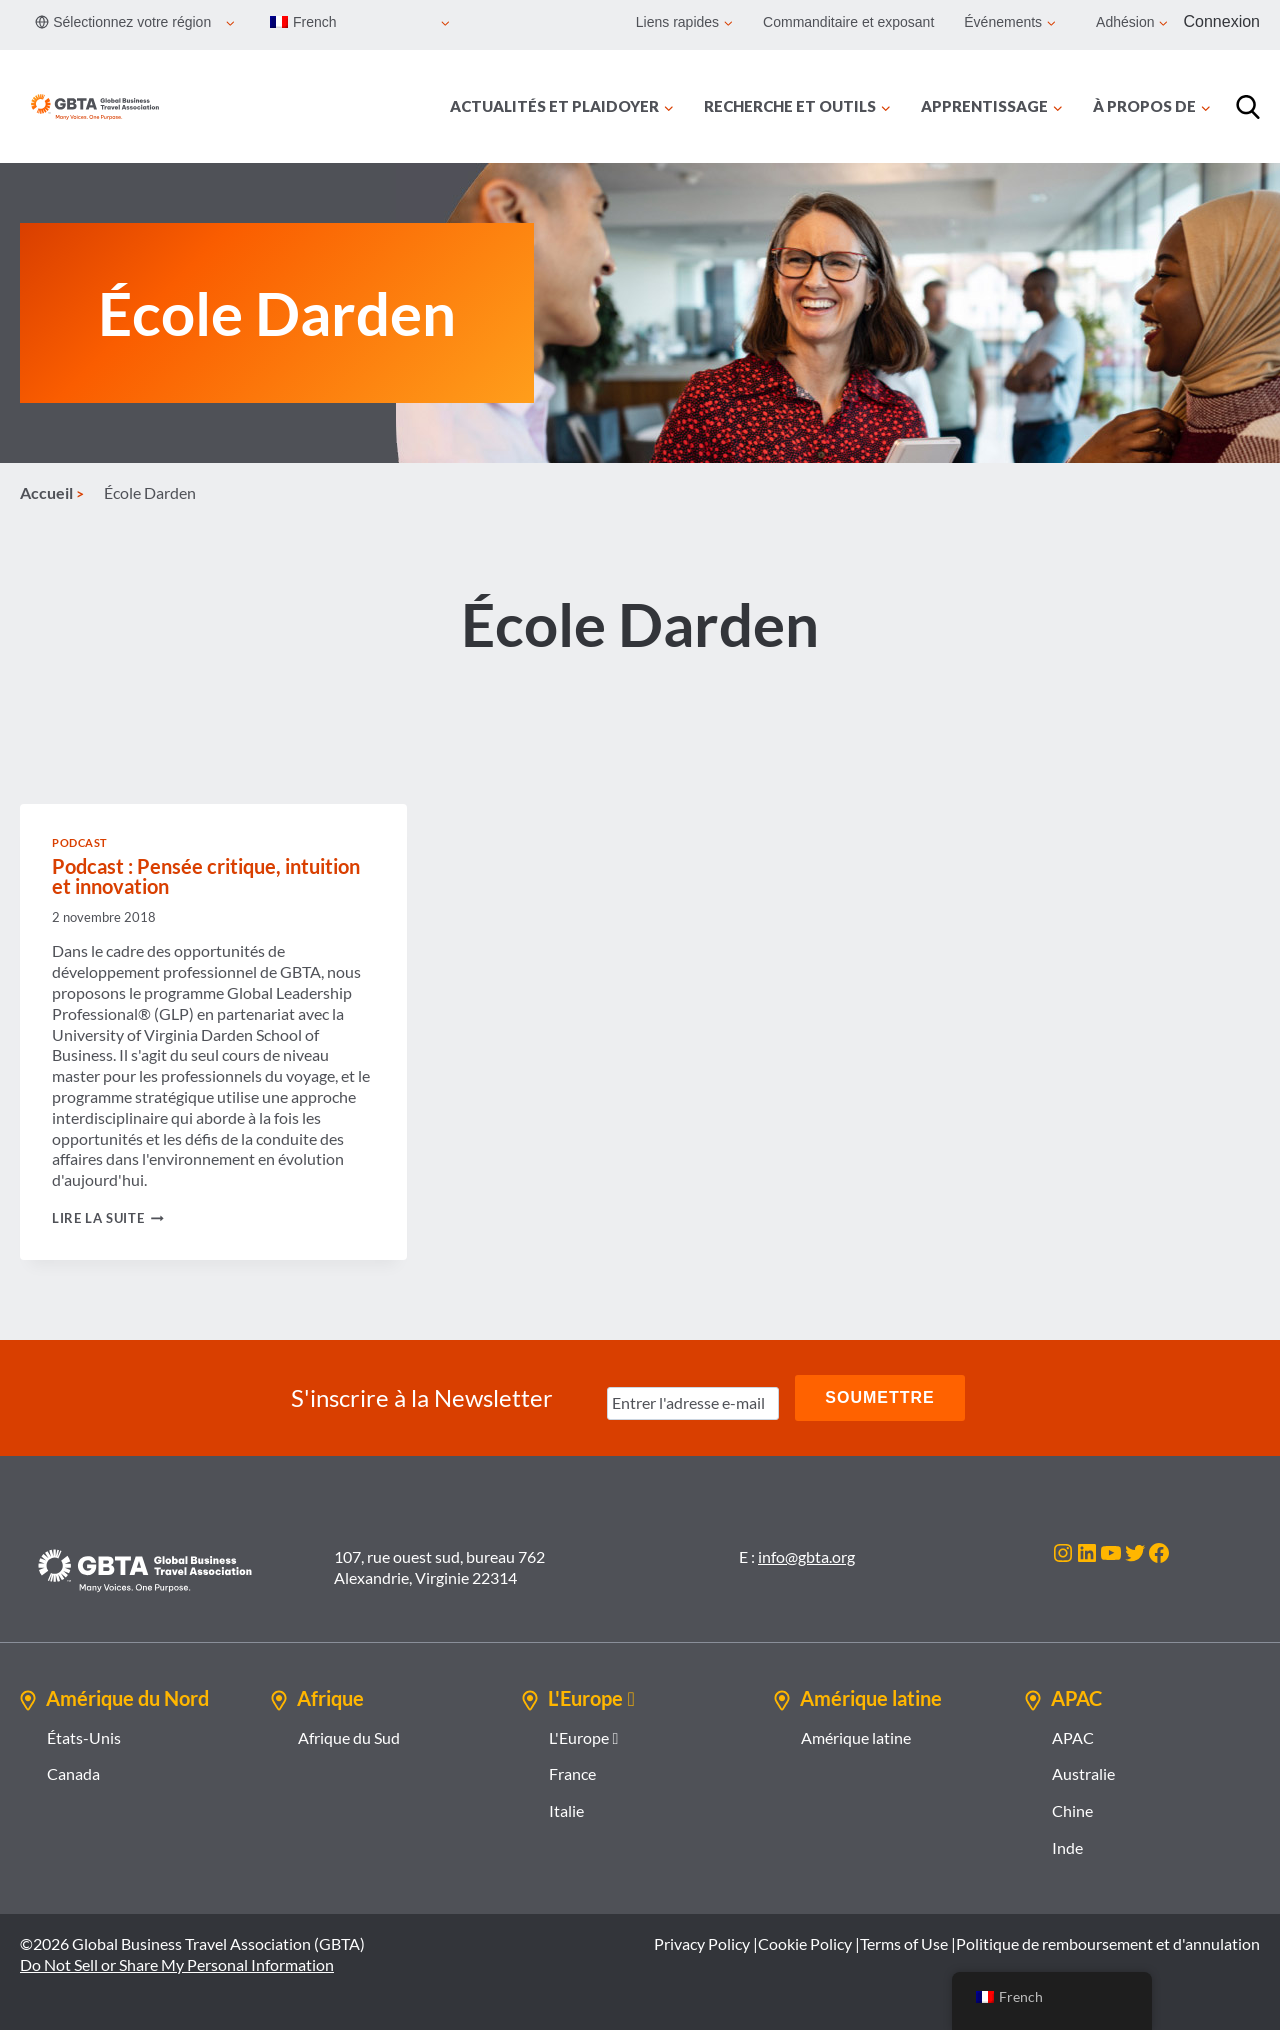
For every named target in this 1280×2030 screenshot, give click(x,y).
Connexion (1222, 21)
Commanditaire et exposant (848, 22)
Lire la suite (108, 1218)
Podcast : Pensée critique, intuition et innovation (206, 876)
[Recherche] (1248, 107)
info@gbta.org (806, 1556)
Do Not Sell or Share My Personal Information (177, 1964)
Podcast (80, 842)
